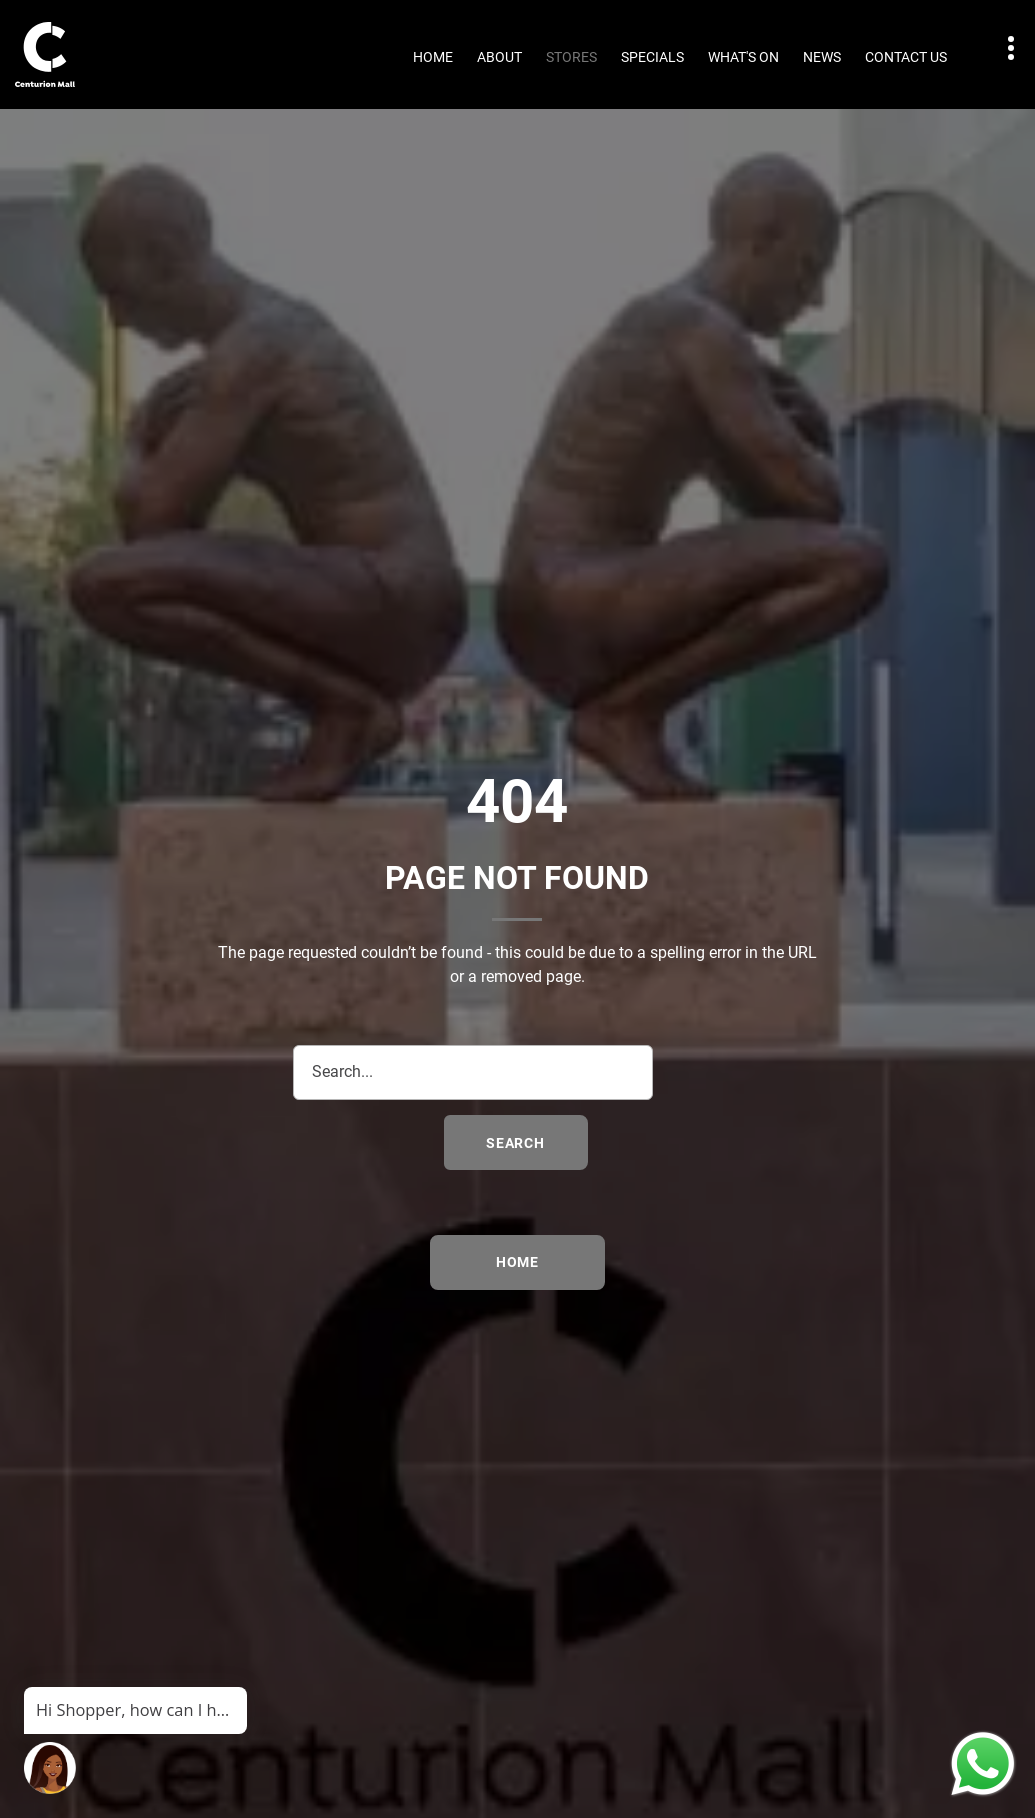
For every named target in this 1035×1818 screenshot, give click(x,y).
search (515, 1143)
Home (433, 57)
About (499, 57)
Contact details (1000, 48)
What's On (743, 57)
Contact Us (906, 57)
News (822, 57)
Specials (652, 57)
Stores (571, 57)
